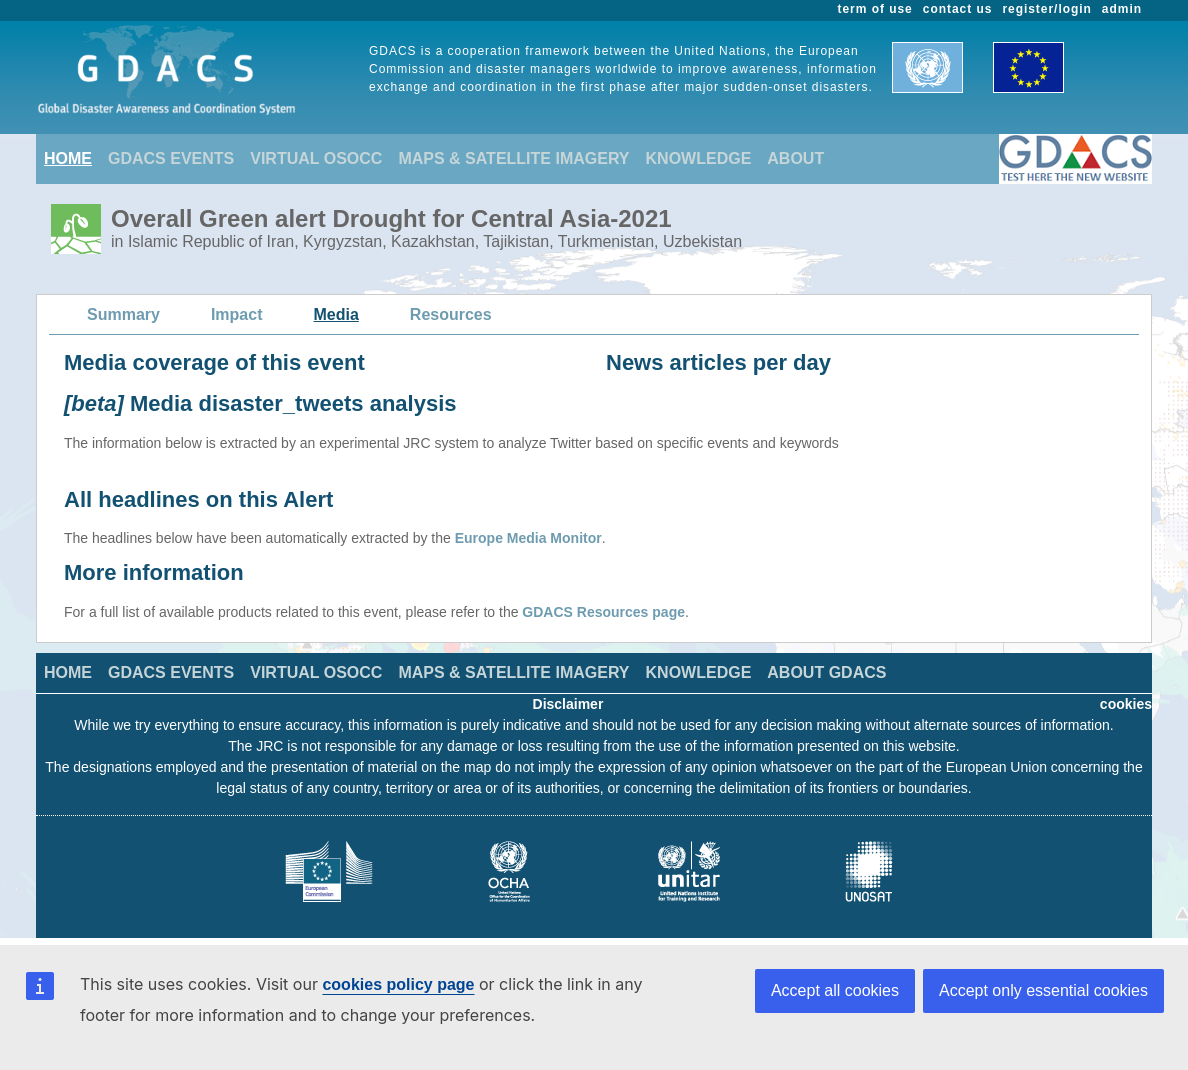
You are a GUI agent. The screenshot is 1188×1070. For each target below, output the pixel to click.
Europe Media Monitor (528, 538)
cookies (1126, 704)
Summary (123, 314)
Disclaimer (568, 704)
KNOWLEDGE (699, 158)
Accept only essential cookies (1043, 990)
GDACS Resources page (603, 612)
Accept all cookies (835, 990)
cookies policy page (398, 984)
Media (336, 314)
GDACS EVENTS (171, 158)
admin (1122, 9)
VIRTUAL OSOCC (316, 158)
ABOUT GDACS (826, 672)
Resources (451, 314)
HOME (68, 158)
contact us (958, 9)
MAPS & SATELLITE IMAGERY (513, 158)
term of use (875, 9)
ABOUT (795, 158)
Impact (237, 314)
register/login (1046, 9)
